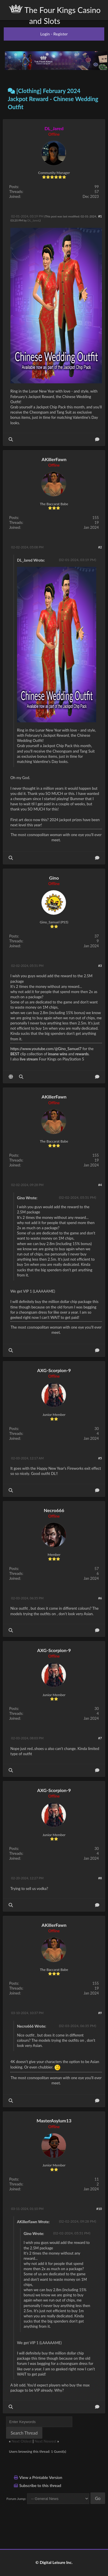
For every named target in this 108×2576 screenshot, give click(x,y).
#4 (100, 1185)
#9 (100, 2013)
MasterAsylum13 (54, 2120)
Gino (54, 877)
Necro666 (54, 1510)
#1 (100, 216)
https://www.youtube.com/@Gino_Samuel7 (46, 1048)
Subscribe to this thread (40, 2485)
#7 (100, 1738)
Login (45, 33)
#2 (100, 547)
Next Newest (45, 2441)
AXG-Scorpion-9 (54, 1370)
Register (60, 33)
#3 (100, 965)
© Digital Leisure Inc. (54, 2562)
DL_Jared (33, 220)
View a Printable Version (40, 2477)
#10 (99, 2209)
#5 (100, 1458)
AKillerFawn (53, 459)
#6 (100, 1598)
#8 (100, 1878)
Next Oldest (22, 2441)
